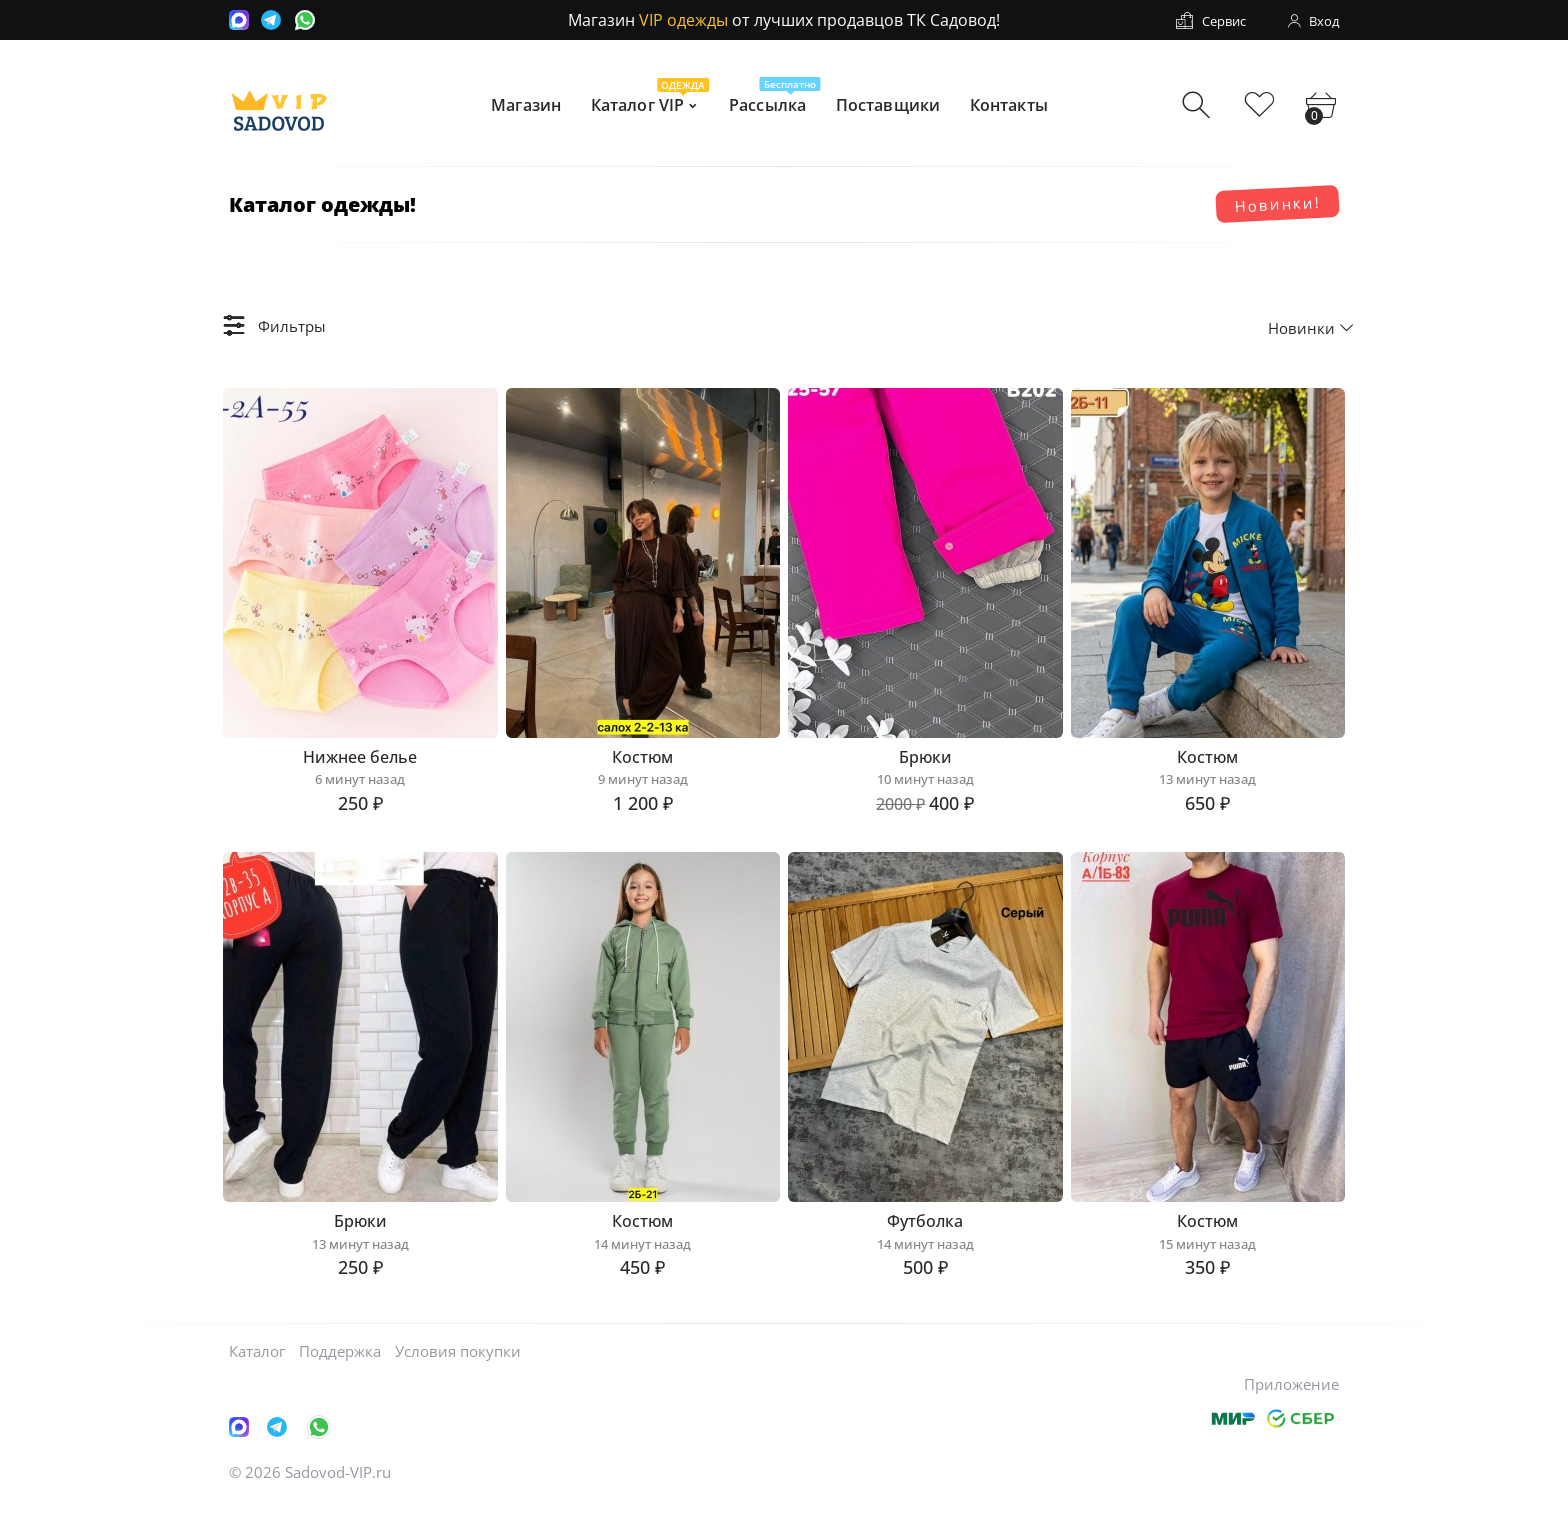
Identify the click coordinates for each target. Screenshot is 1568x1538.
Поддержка (340, 1385)
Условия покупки (458, 1385)
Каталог (257, 1385)
